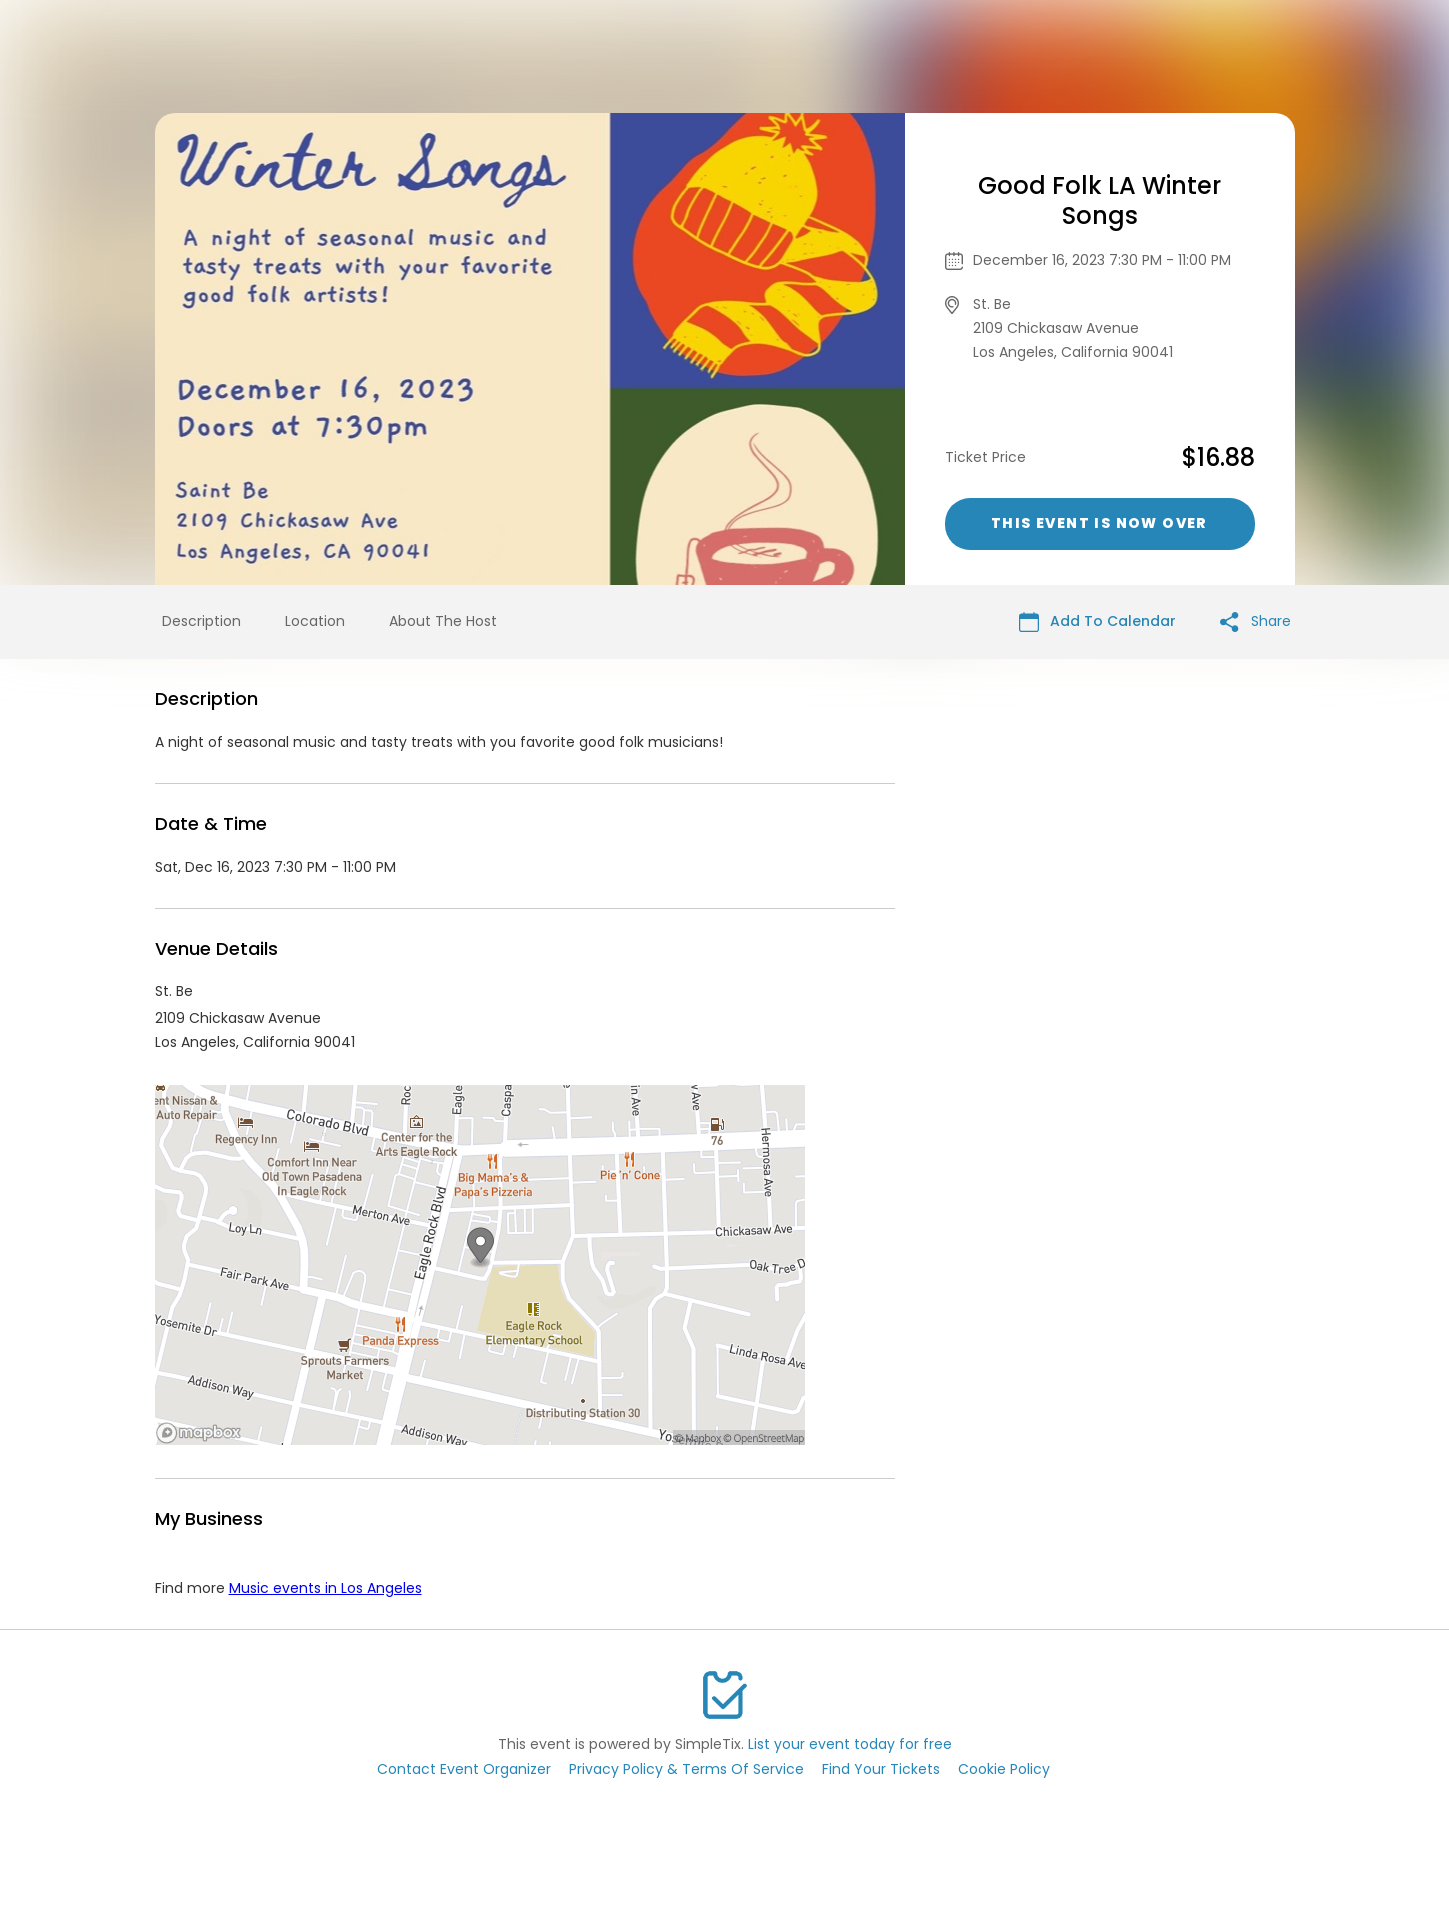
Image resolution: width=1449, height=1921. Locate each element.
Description (201, 621)
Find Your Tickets (881, 1769)
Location (315, 621)
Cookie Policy (1004, 1769)
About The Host (443, 621)
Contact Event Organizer (464, 1769)
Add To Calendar (1097, 621)
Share (1255, 621)
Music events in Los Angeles (325, 1588)
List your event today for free (850, 1744)
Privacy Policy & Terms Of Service (686, 1769)
